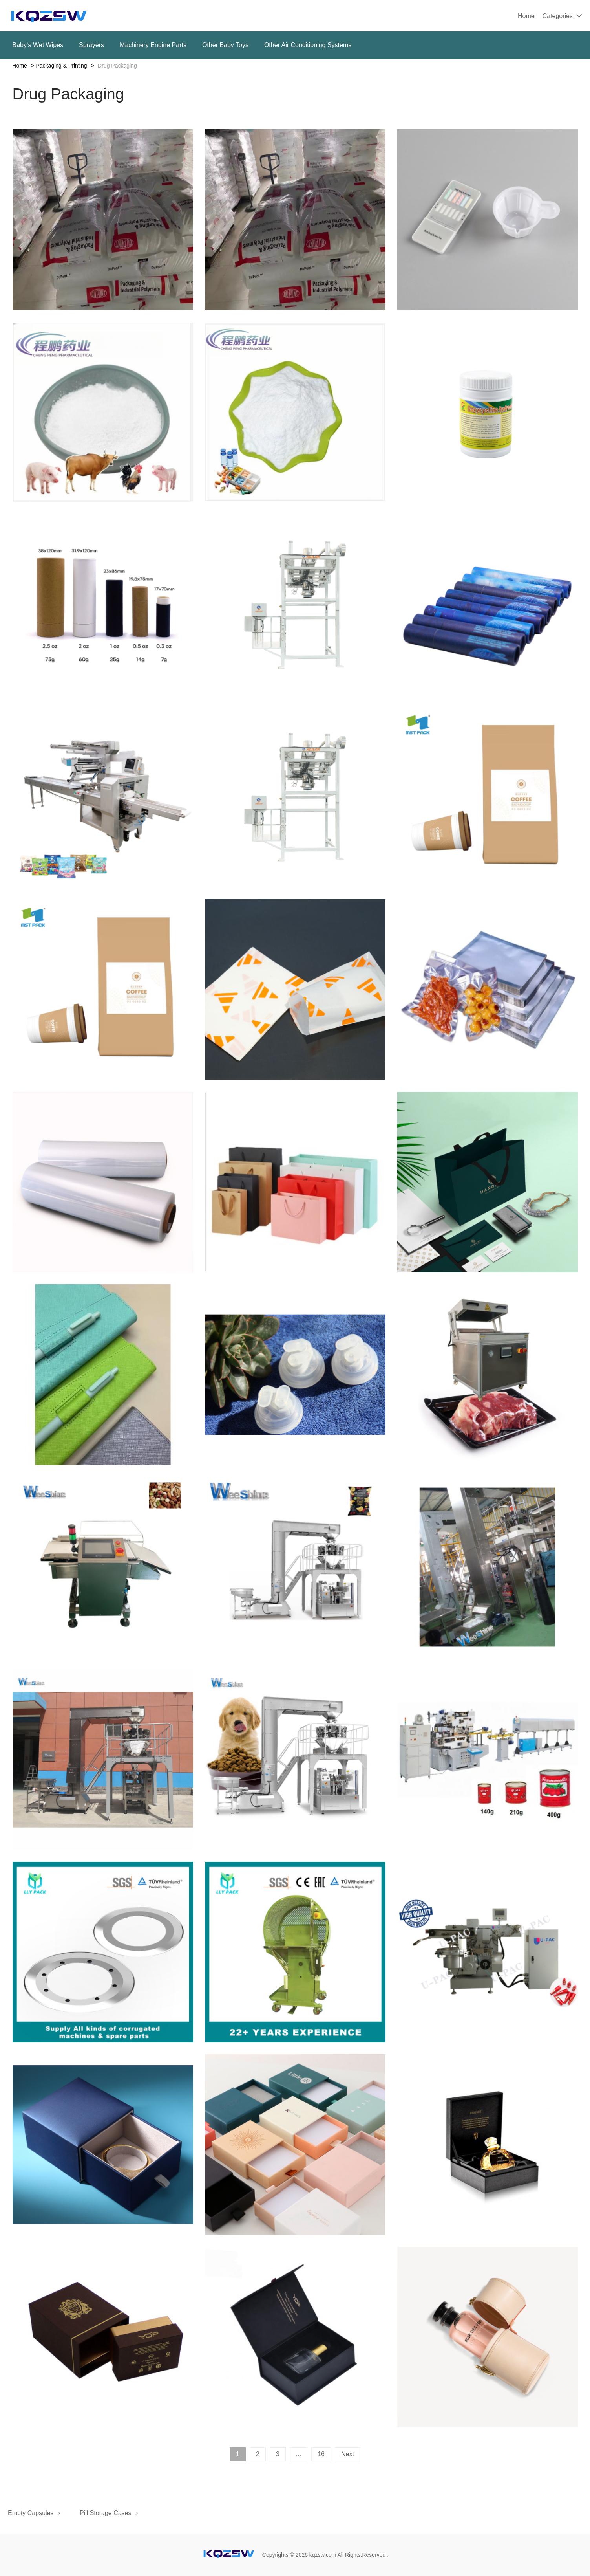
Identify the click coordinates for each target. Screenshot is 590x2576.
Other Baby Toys (225, 45)
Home (526, 16)
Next (347, 2454)
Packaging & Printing (61, 65)
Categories (558, 16)
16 (321, 2454)
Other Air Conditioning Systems (307, 45)
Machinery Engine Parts (153, 45)
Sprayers (91, 45)
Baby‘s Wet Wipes (38, 45)
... (298, 2454)
